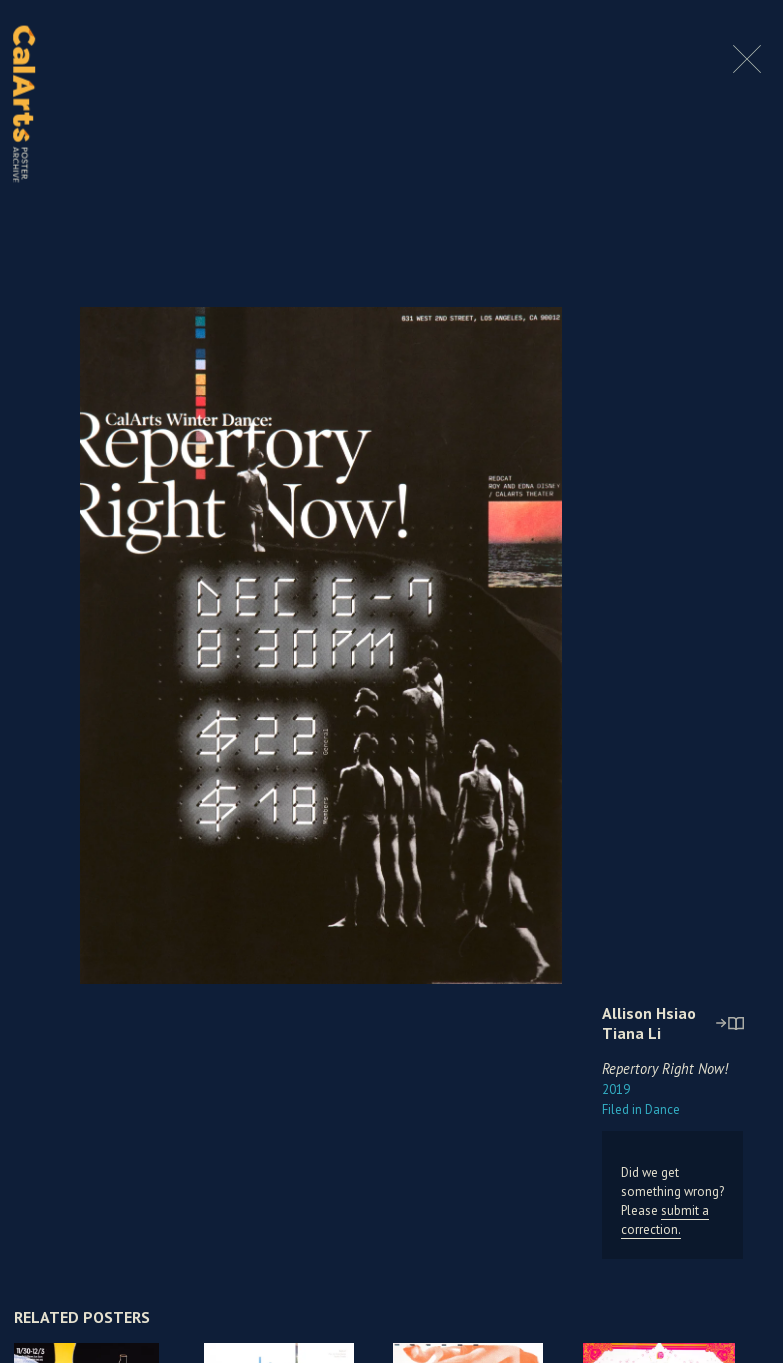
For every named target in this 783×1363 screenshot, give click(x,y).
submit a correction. (665, 1220)
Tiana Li (631, 1033)
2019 (616, 1089)
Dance (641, 1109)
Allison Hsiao (649, 1013)
